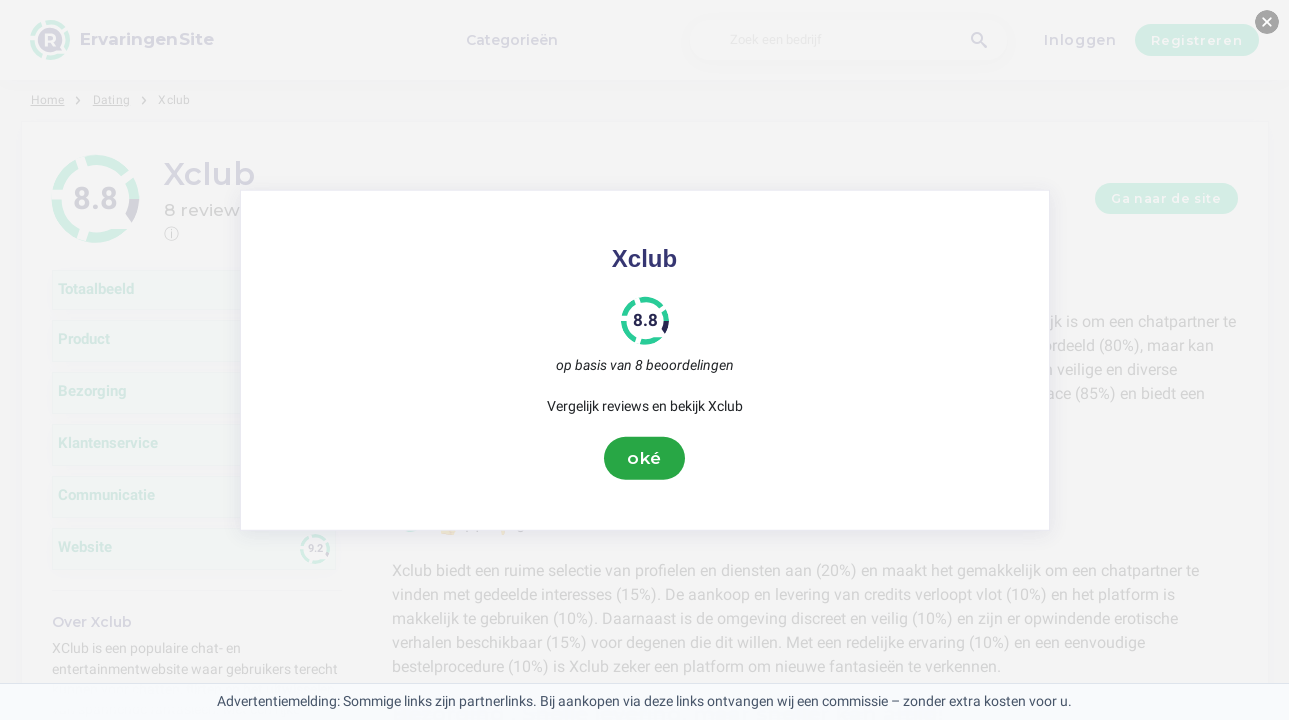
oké (645, 458)
